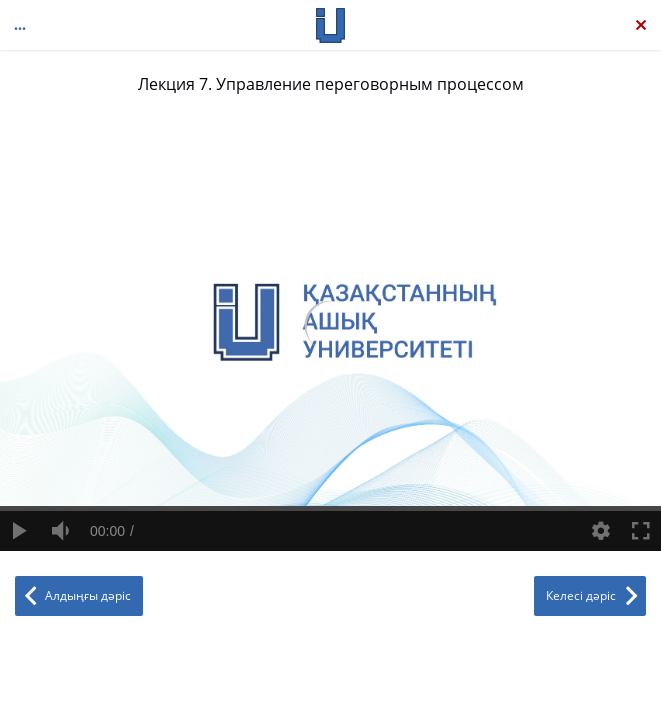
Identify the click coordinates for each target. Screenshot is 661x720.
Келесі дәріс (581, 595)
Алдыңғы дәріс (88, 595)
